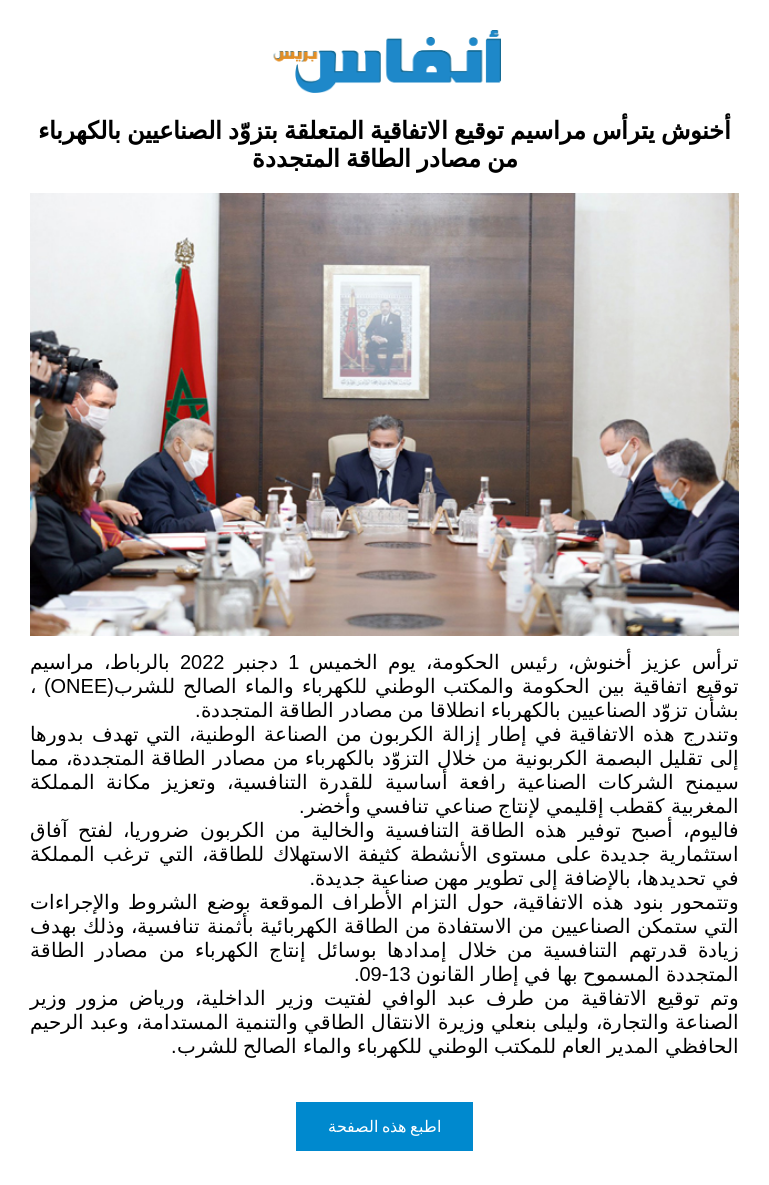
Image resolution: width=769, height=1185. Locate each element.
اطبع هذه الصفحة (385, 1126)
